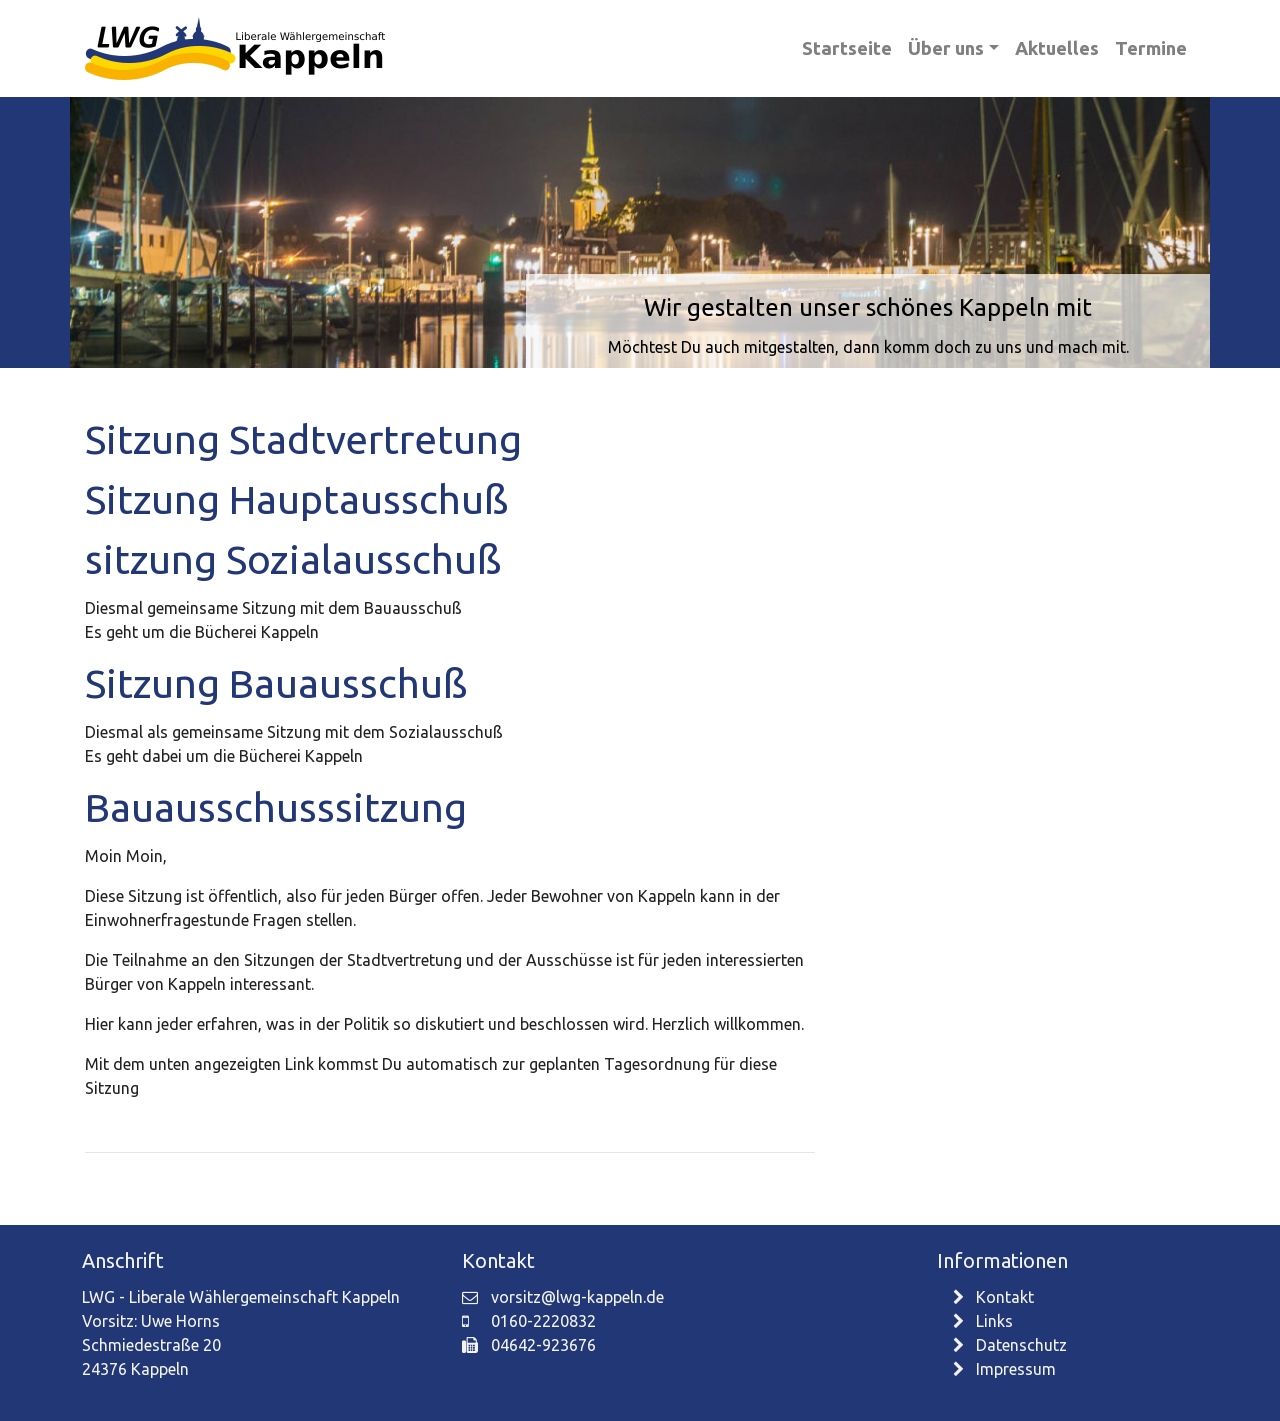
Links (983, 1321)
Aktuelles (1057, 48)
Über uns (946, 48)
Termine (1151, 48)
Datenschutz (1010, 1345)
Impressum (1004, 1369)
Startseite (847, 48)
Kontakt (993, 1297)
